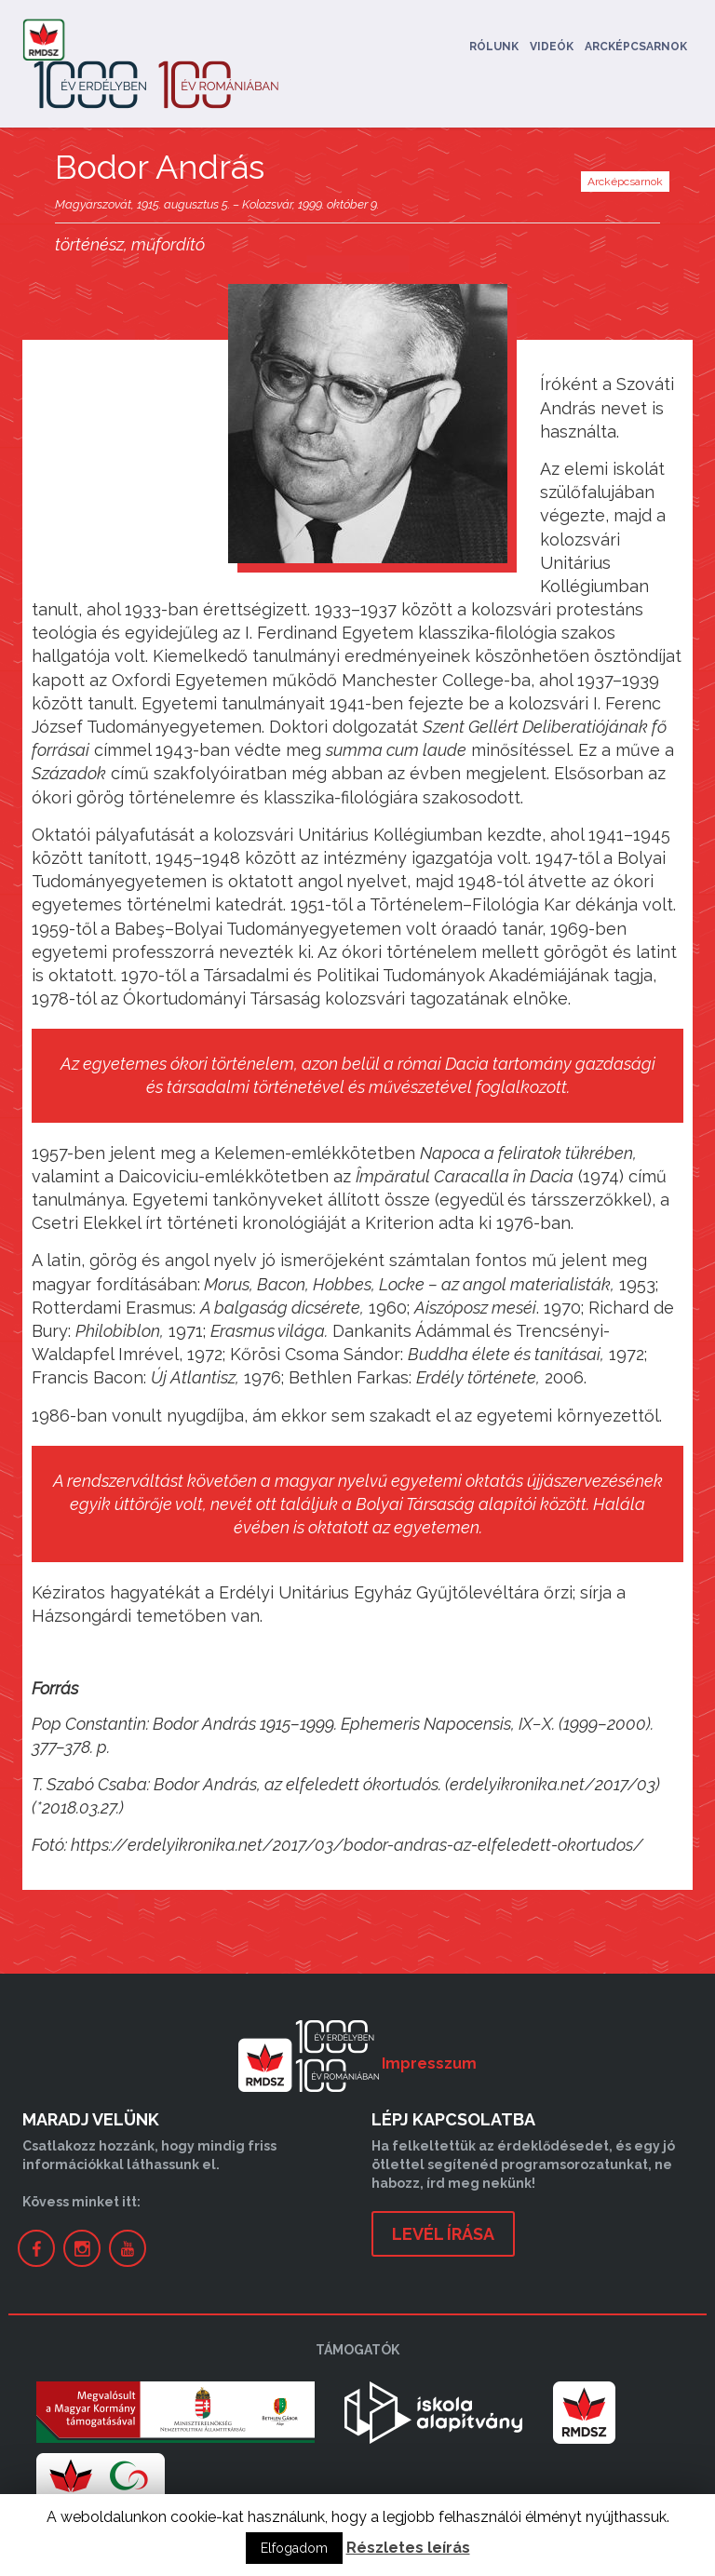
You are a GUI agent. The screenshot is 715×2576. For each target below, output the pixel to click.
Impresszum (429, 2063)
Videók (551, 46)
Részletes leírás (408, 2547)
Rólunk (494, 46)
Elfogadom (294, 2548)
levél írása (443, 2234)
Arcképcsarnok (636, 46)
